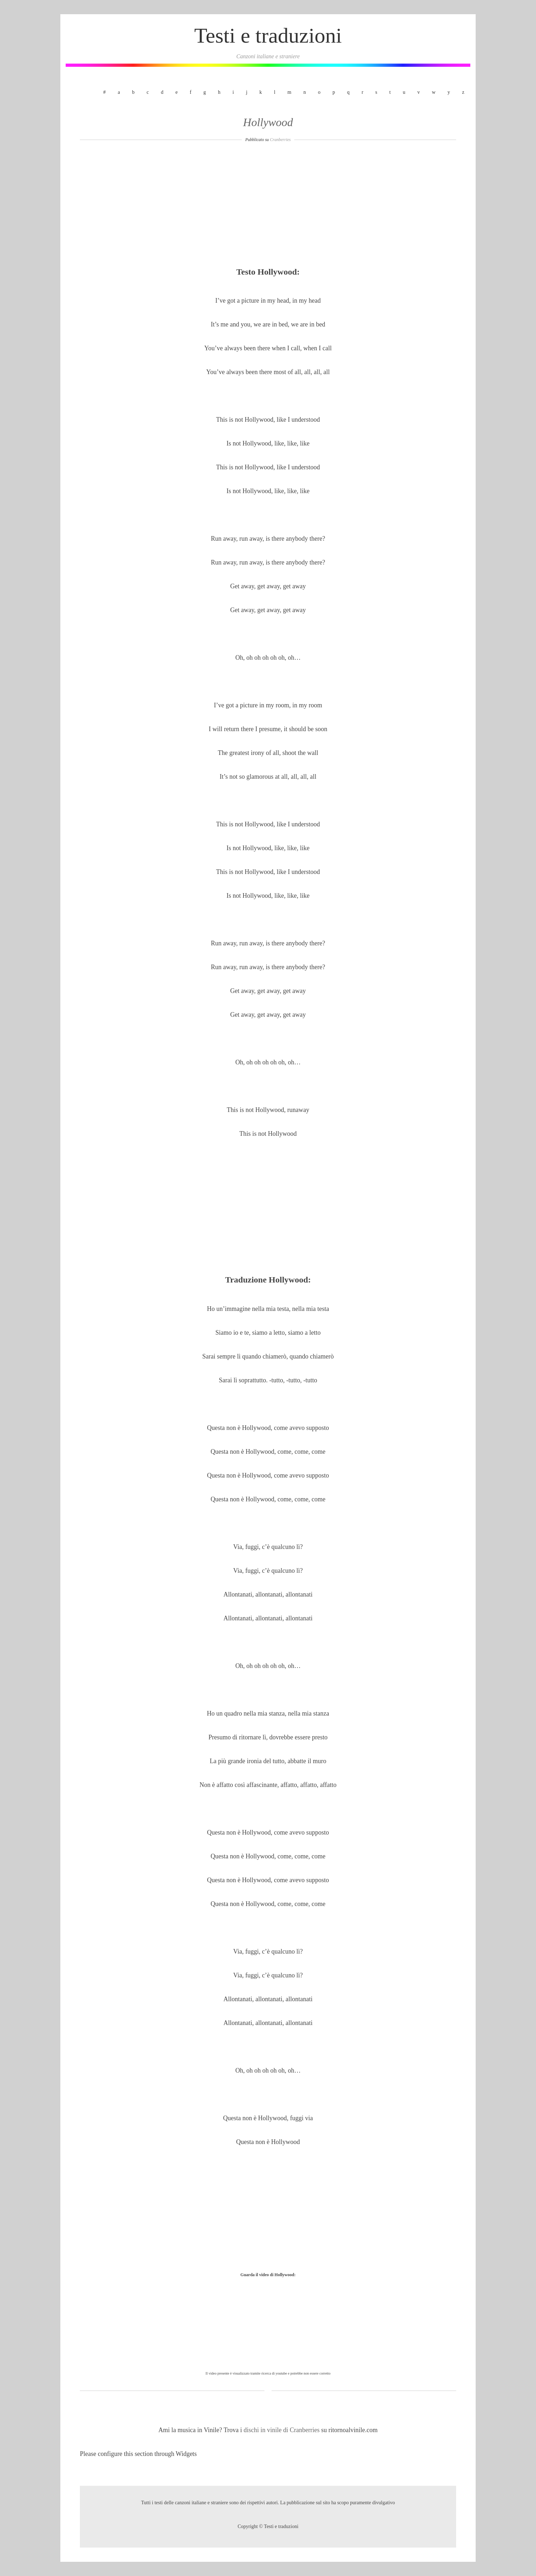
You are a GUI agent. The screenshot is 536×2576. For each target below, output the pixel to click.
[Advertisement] (268, 206)
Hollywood (268, 122)
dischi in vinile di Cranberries (282, 2430)
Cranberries (280, 139)
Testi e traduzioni (268, 35)
